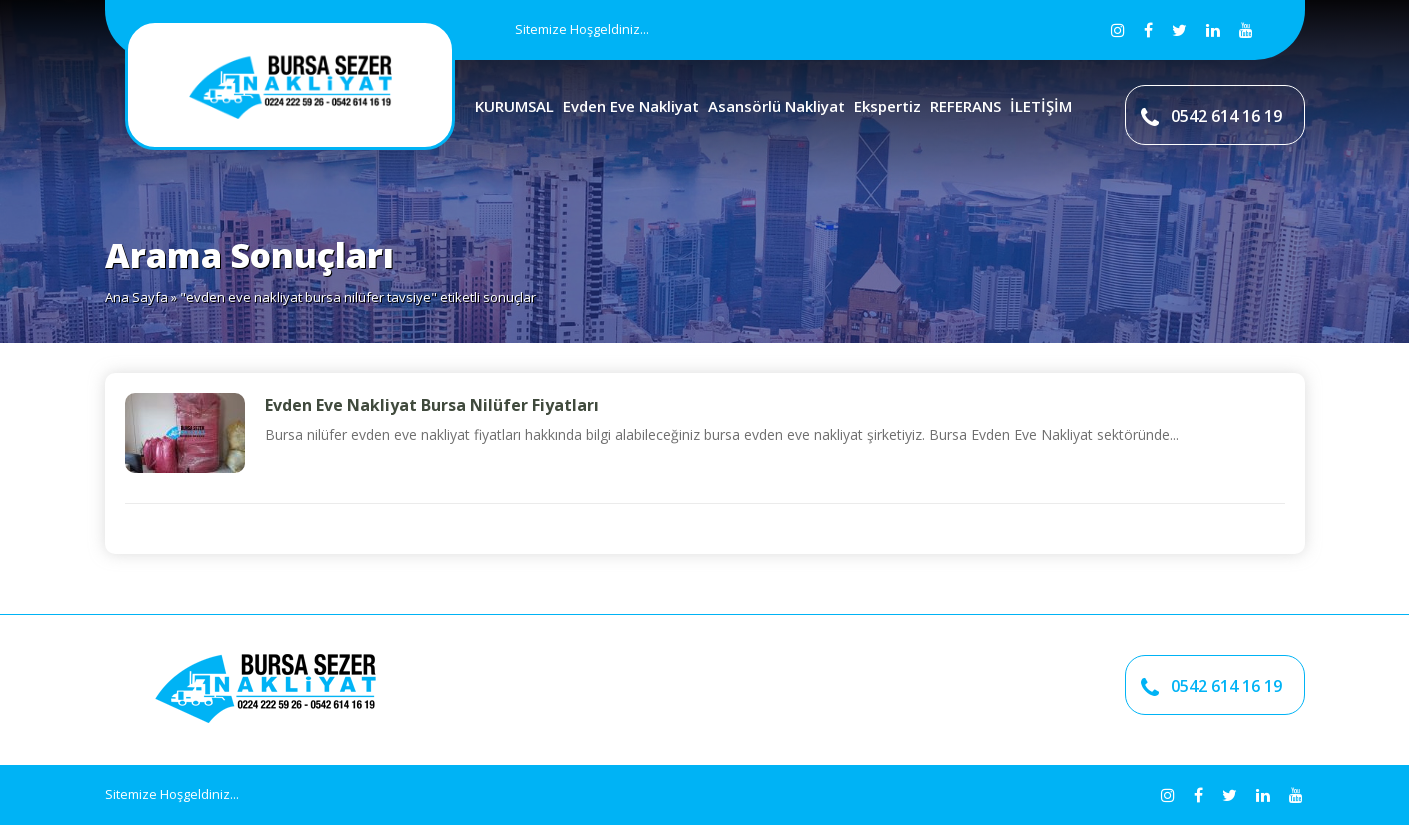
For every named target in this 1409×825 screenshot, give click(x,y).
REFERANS (965, 106)
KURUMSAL (514, 106)
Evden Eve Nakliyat (631, 106)
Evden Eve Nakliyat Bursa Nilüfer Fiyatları (432, 405)
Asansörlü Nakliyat (776, 106)
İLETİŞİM (1041, 106)
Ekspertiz (887, 106)
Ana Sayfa (136, 297)
